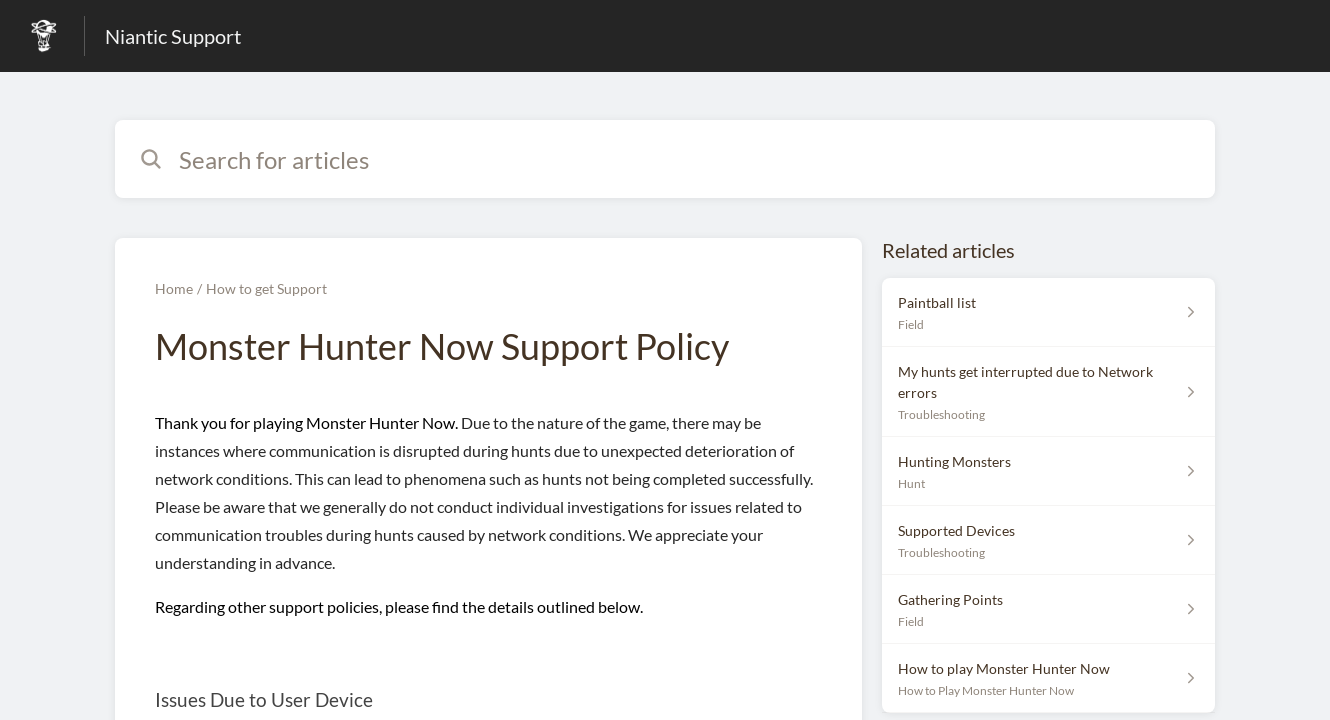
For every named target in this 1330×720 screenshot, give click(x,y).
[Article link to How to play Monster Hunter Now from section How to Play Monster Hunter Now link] (1048, 678)
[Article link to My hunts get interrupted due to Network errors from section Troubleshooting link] (1048, 392)
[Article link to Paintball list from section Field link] (1048, 312)
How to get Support (266, 288)
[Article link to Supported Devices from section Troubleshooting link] (1048, 540)
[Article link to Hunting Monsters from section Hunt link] (1048, 471)
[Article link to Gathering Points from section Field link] (1048, 609)
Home (174, 288)
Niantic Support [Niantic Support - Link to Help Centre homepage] (173, 36)
